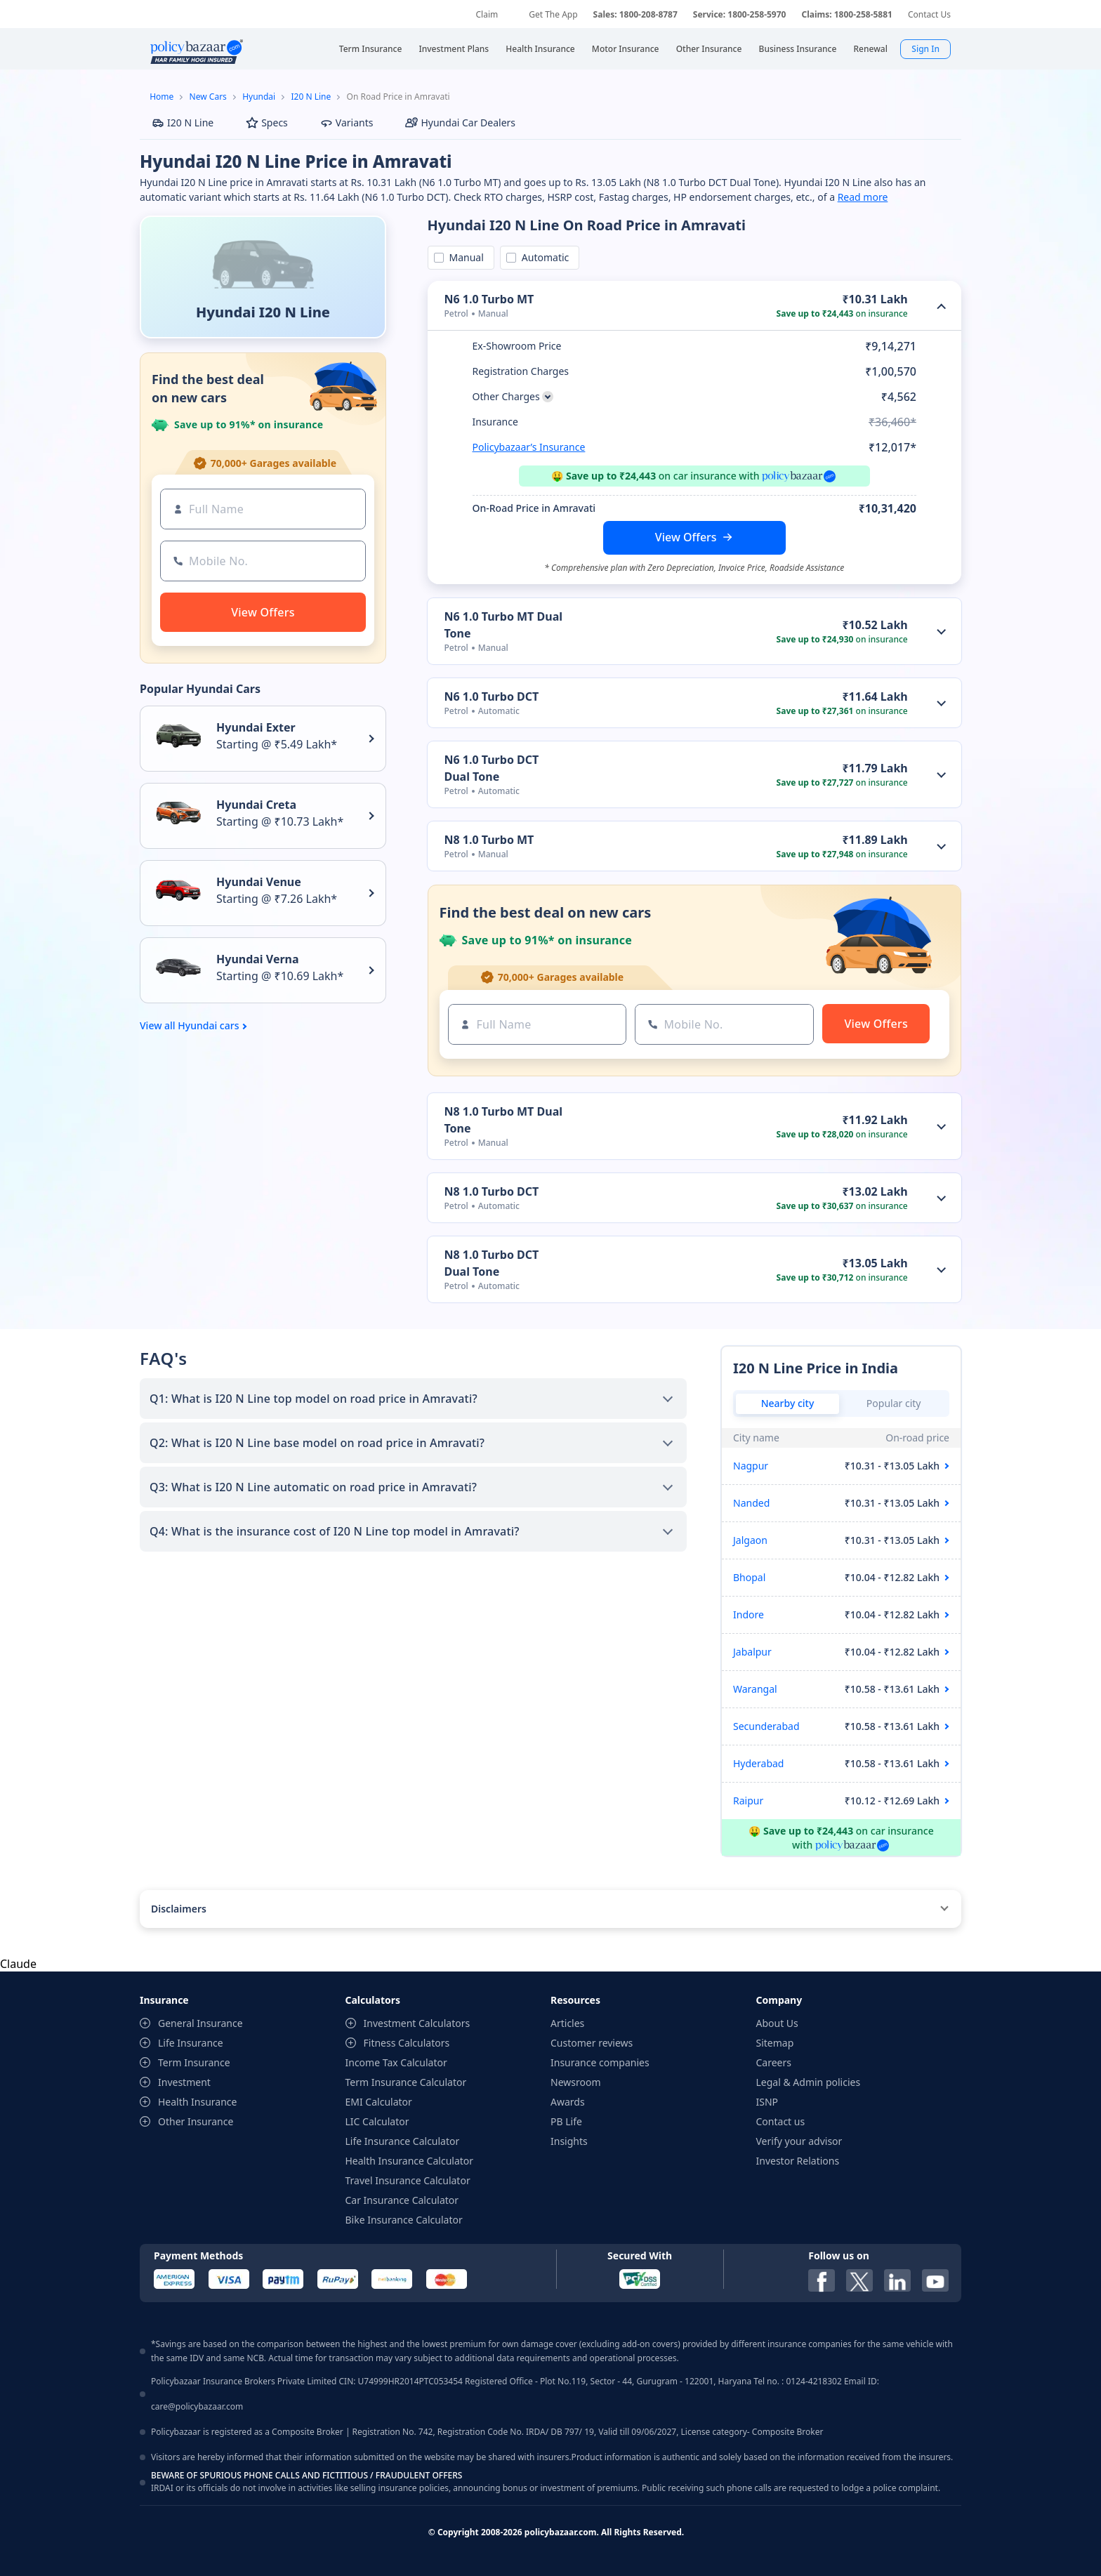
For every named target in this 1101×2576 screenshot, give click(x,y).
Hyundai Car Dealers (460, 122)
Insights (569, 2141)
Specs (267, 122)
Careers (773, 2062)
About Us (777, 2023)
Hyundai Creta (256, 804)
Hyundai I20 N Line (263, 312)
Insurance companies (600, 2062)
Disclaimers (178, 1908)
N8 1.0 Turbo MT (489, 839)
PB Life (566, 2121)
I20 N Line (311, 97)
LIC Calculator (377, 2121)
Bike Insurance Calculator (404, 2219)
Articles (567, 2023)
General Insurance (200, 2023)
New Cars (208, 97)
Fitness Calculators (407, 2042)
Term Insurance (194, 2062)
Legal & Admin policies (808, 2082)
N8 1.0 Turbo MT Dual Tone (503, 1120)
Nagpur (750, 1465)
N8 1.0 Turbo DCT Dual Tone (491, 1263)
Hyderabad (758, 1763)
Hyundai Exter (256, 727)
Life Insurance (190, 2042)
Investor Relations (798, 2160)
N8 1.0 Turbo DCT (491, 1191)
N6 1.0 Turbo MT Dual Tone (503, 625)
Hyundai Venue (258, 882)
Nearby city (788, 1403)
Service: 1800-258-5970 (739, 14)
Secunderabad (766, 1726)
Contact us (780, 2121)
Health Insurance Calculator (409, 2160)
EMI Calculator (378, 2101)
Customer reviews (591, 2042)
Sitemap (775, 2042)
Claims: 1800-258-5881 (846, 14)
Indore (748, 1614)
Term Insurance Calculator (406, 2082)
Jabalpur (752, 1651)
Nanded (751, 1503)
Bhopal (749, 1577)
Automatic (542, 257)
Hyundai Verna (257, 959)
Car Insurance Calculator (402, 2200)
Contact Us (929, 14)
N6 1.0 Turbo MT (489, 299)
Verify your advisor (799, 2141)
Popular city (893, 1403)
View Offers (686, 537)
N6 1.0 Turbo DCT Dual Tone (491, 768)
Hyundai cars (208, 1025)
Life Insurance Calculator (402, 2141)
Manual (464, 257)
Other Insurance (195, 2121)
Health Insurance (197, 2101)
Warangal (755, 1689)
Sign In (925, 49)
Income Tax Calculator (396, 2062)
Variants (347, 122)
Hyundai (258, 97)
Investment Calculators (417, 2023)
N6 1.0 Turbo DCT (491, 696)
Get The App (553, 14)
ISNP (767, 2101)
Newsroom (575, 2082)
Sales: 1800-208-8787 (635, 14)
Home (161, 97)
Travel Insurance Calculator (407, 2180)
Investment (184, 2082)
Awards (567, 2101)
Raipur (748, 1800)
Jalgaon (750, 1540)
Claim (486, 14)
